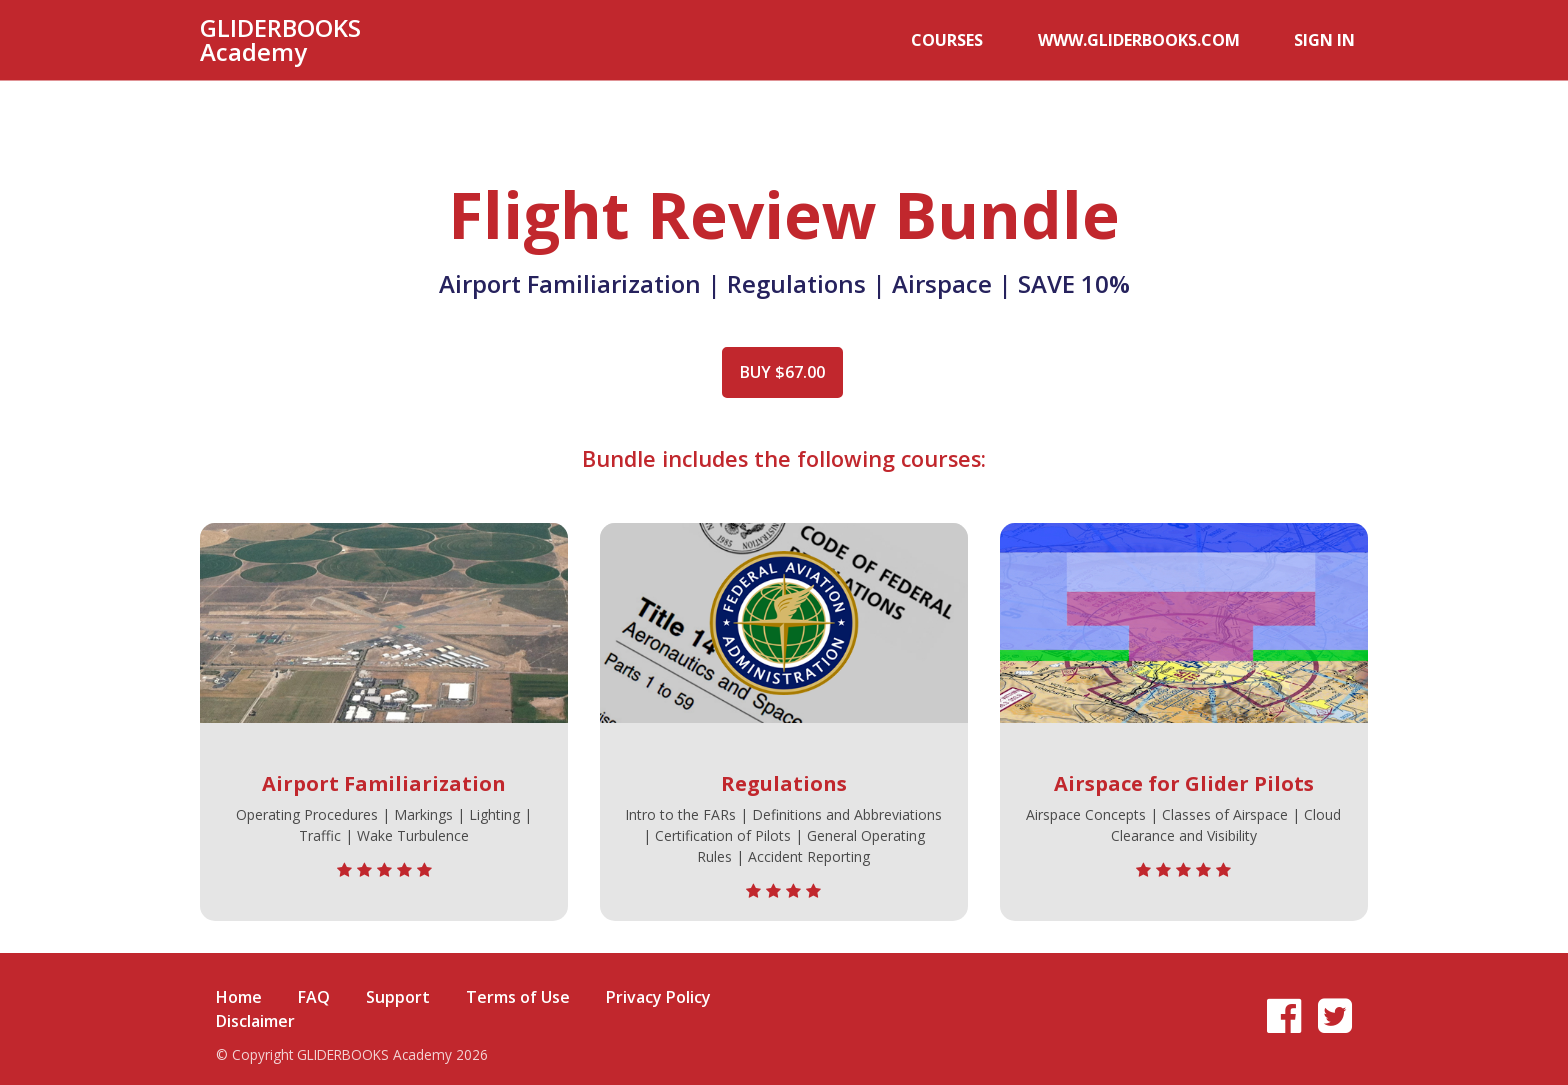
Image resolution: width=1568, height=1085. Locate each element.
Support (398, 985)
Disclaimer (255, 1009)
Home (239, 985)
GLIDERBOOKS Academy (280, 40)
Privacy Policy (658, 985)
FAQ (314, 985)
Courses (1016, 40)
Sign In (1338, 40)
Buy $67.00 (776, 372)
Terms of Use (518, 985)
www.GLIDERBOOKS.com (1180, 40)
